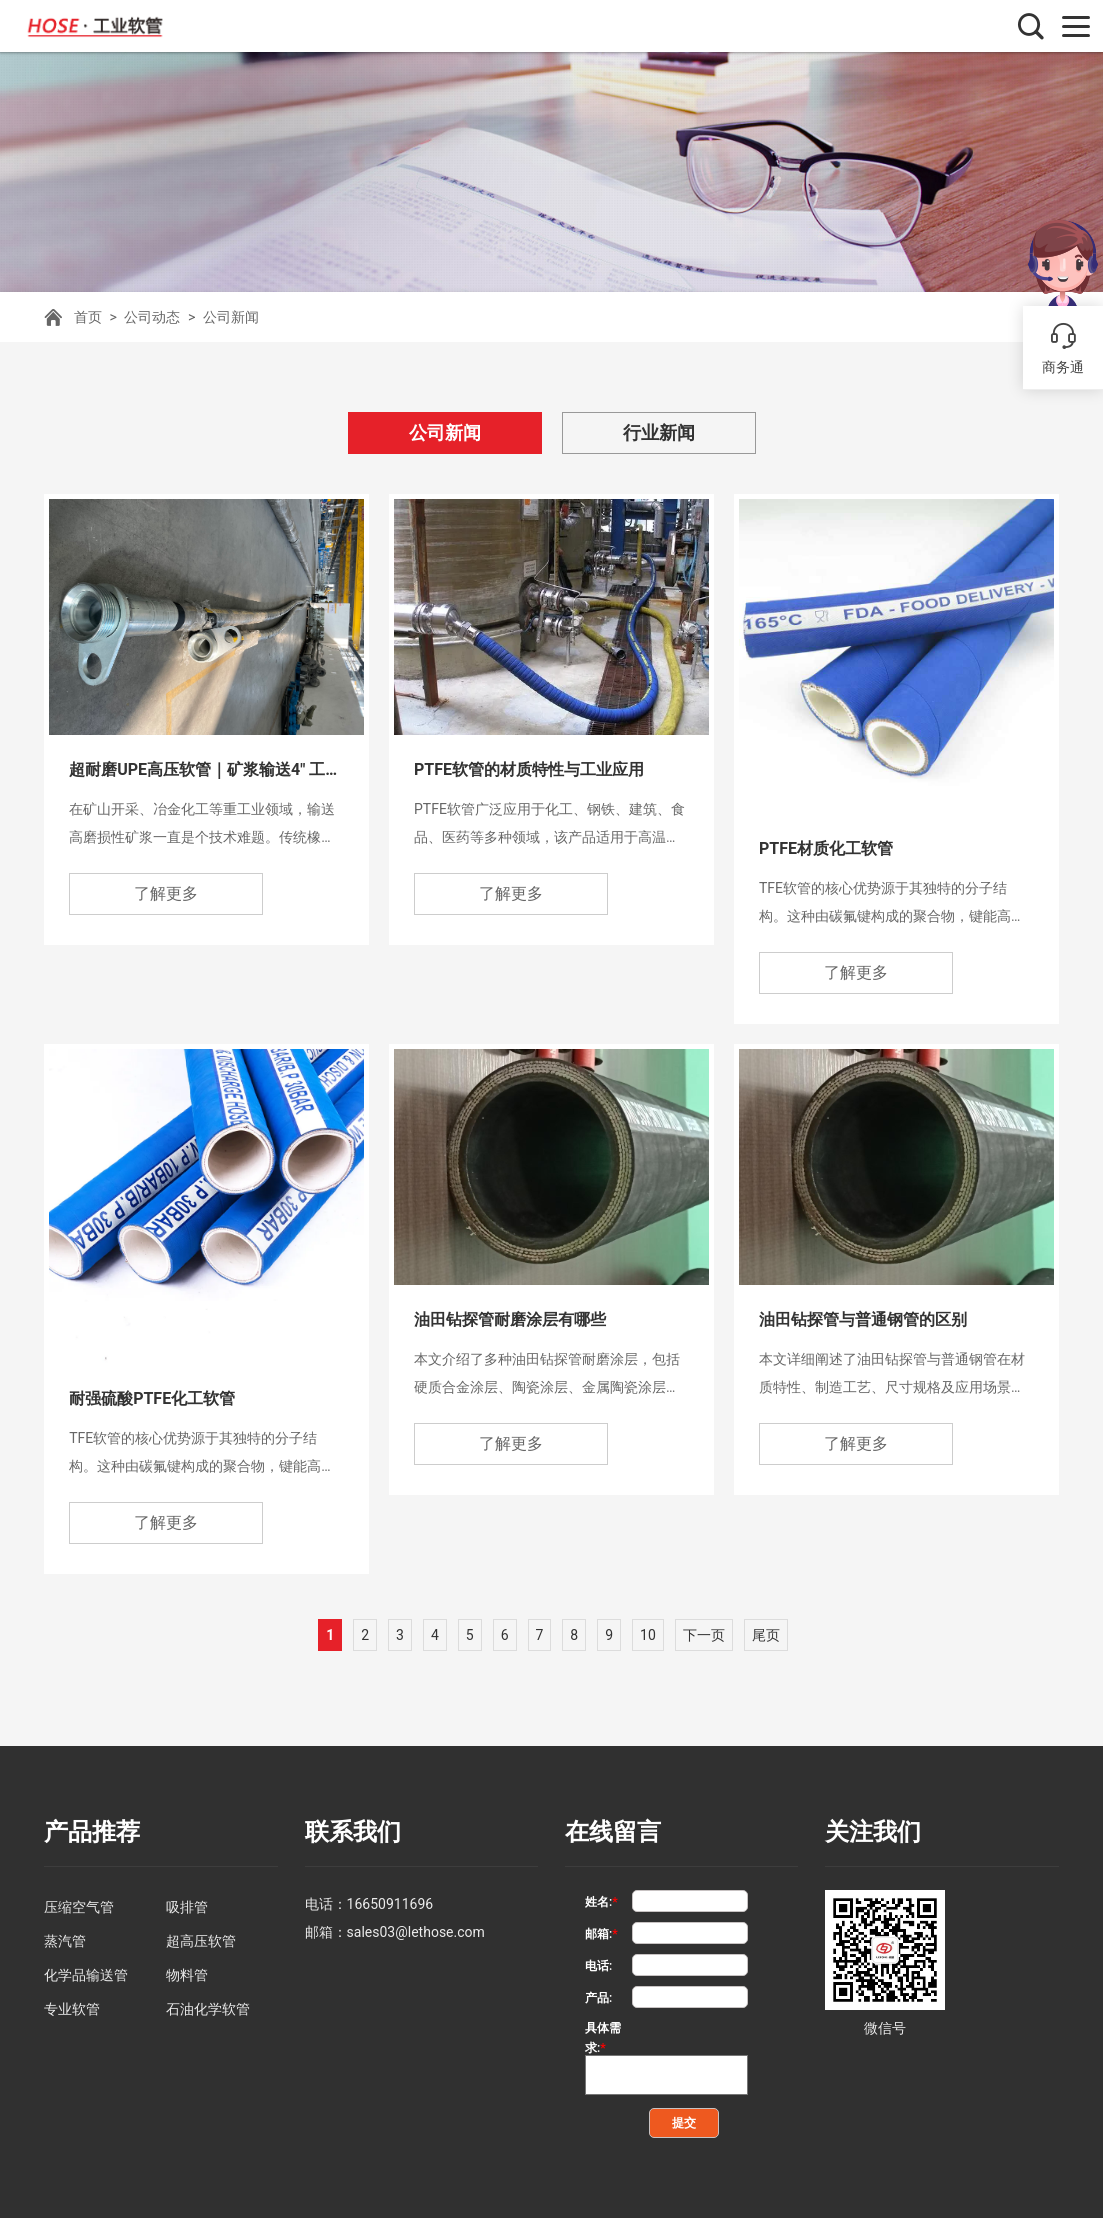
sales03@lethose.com (416, 1932)
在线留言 (613, 1832)
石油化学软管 (208, 2009)
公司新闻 (231, 317)
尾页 (766, 1635)
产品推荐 (92, 1832)
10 (648, 1635)
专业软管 (72, 2009)
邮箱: (601, 1934)
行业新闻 (659, 432)
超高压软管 (201, 1941)
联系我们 (353, 1832)
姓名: (601, 1902)
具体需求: (603, 2029)
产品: (598, 1998)
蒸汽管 (65, 1941)
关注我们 (873, 1832)
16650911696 (390, 1904)
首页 (88, 317)
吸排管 (187, 1907)
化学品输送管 (86, 1975)
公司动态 (152, 317)
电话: (598, 1966)
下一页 (704, 1635)
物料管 (187, 1975)
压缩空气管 (79, 1907)
